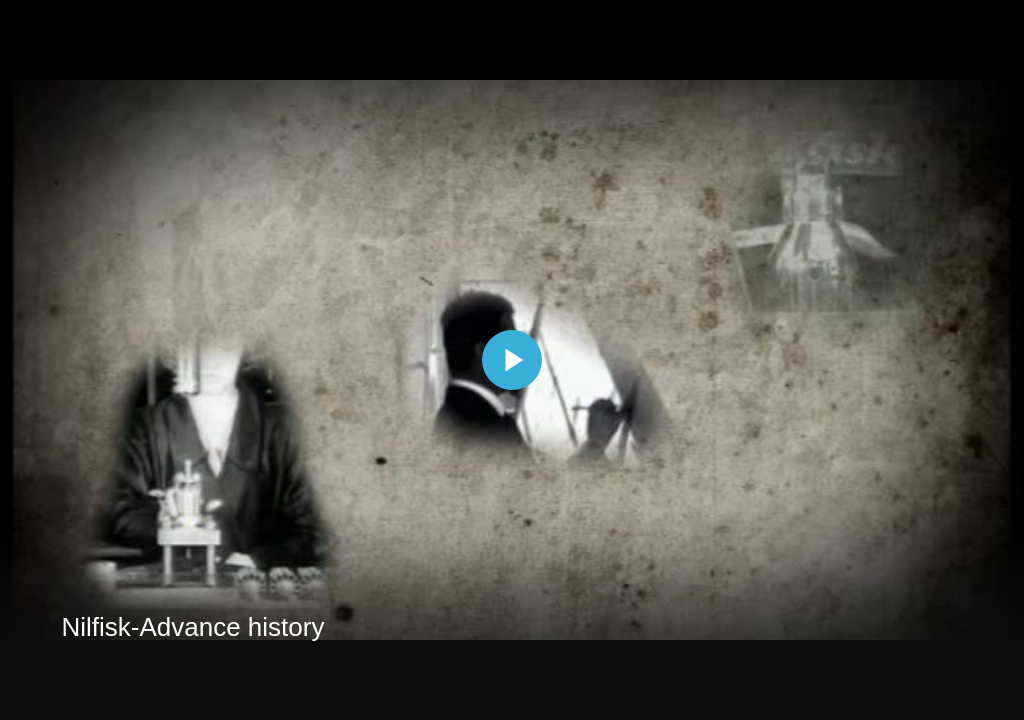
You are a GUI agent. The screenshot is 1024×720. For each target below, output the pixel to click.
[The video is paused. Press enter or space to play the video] (512, 360)
